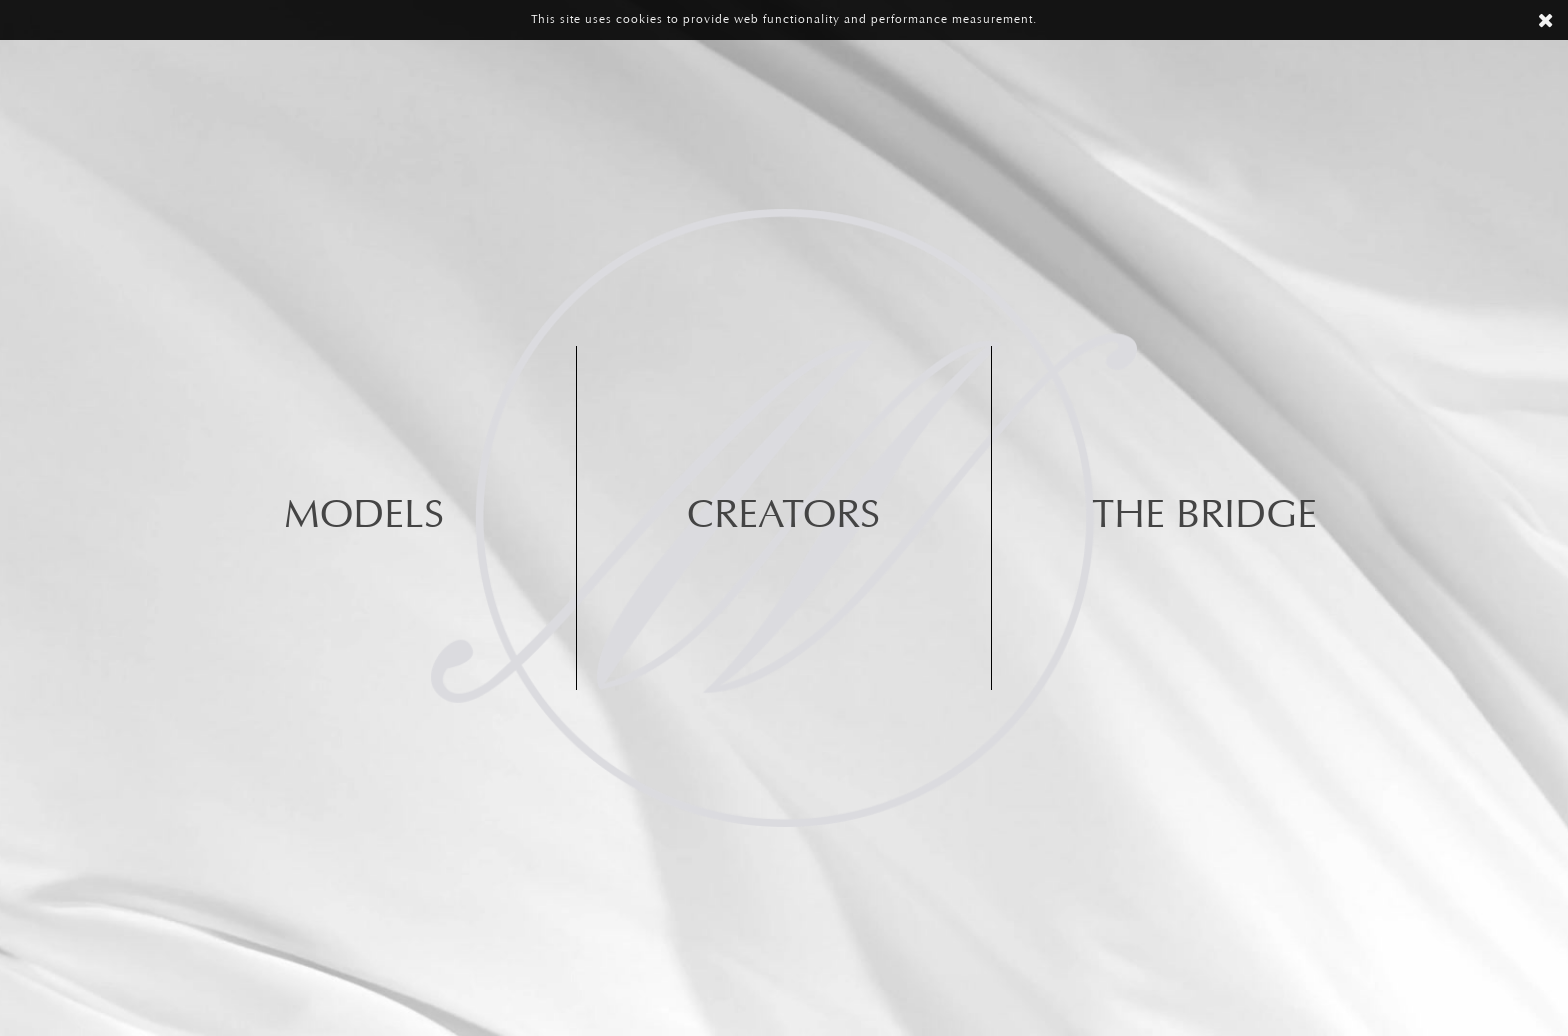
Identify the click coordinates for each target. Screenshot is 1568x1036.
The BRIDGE (1204, 517)
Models (364, 517)
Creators (783, 517)
